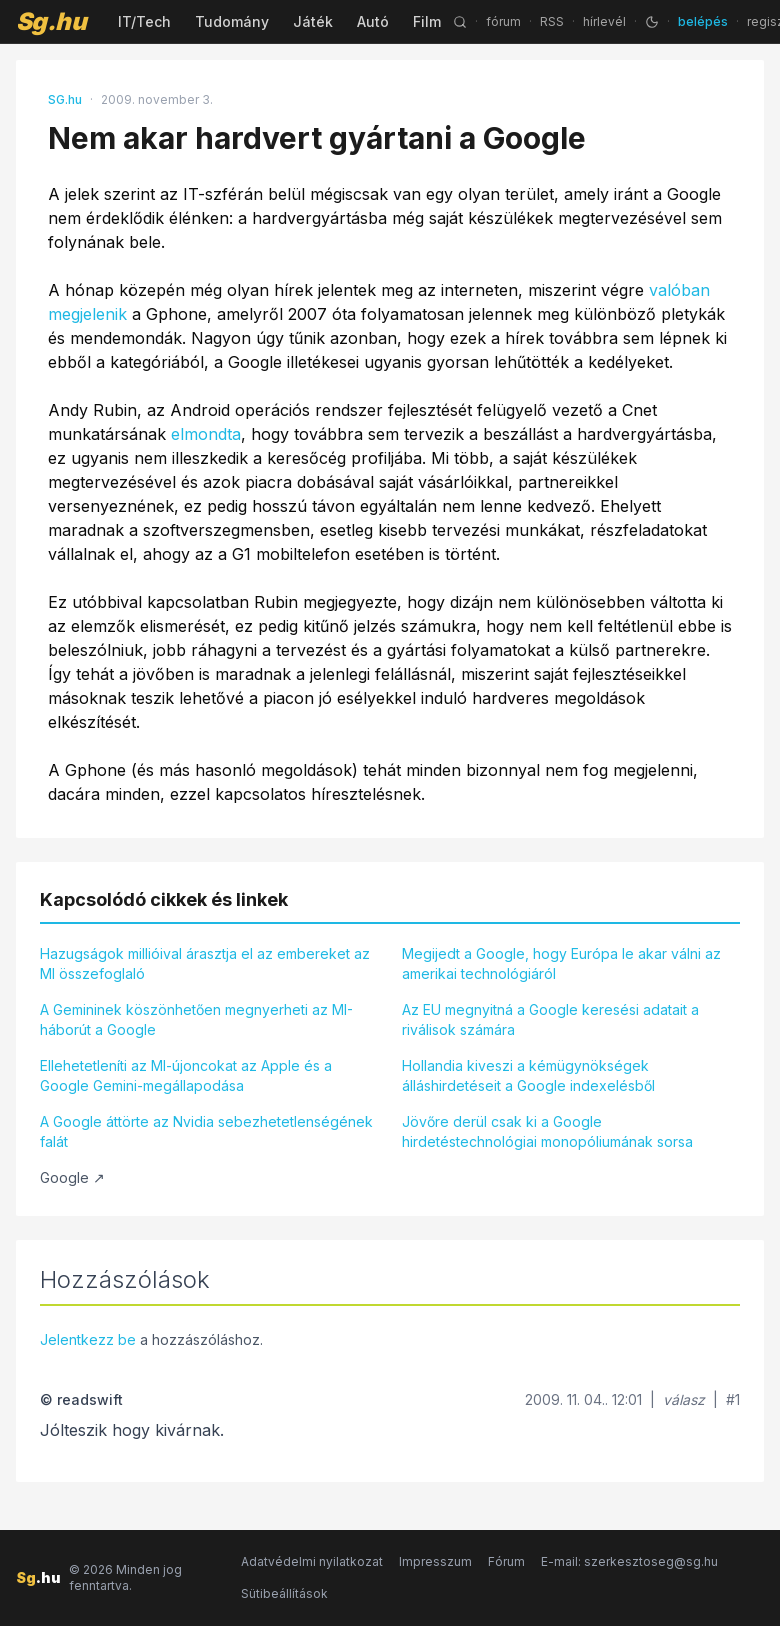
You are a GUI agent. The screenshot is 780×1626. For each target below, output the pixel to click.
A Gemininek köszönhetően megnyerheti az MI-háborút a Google (196, 1019)
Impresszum (435, 1561)
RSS (552, 21)
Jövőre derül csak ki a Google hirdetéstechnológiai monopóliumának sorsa (547, 1131)
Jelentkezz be (88, 1339)
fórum (503, 21)
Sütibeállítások (284, 1593)
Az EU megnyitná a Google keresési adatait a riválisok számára (550, 1019)
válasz (684, 1399)
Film (427, 21)
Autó (373, 21)
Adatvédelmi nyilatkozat (312, 1561)
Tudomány (232, 21)
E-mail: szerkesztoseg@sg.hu (629, 1561)
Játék (313, 21)
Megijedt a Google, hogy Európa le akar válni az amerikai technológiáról (561, 963)
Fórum (506, 1561)
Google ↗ (72, 1177)
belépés (703, 21)
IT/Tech (144, 21)
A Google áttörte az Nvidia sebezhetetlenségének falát (206, 1131)
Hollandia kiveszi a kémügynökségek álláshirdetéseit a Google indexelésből (528, 1075)
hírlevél (604, 21)
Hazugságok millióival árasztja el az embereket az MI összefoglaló (205, 963)
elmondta (206, 434)
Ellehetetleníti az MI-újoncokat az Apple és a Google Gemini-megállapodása (186, 1075)
